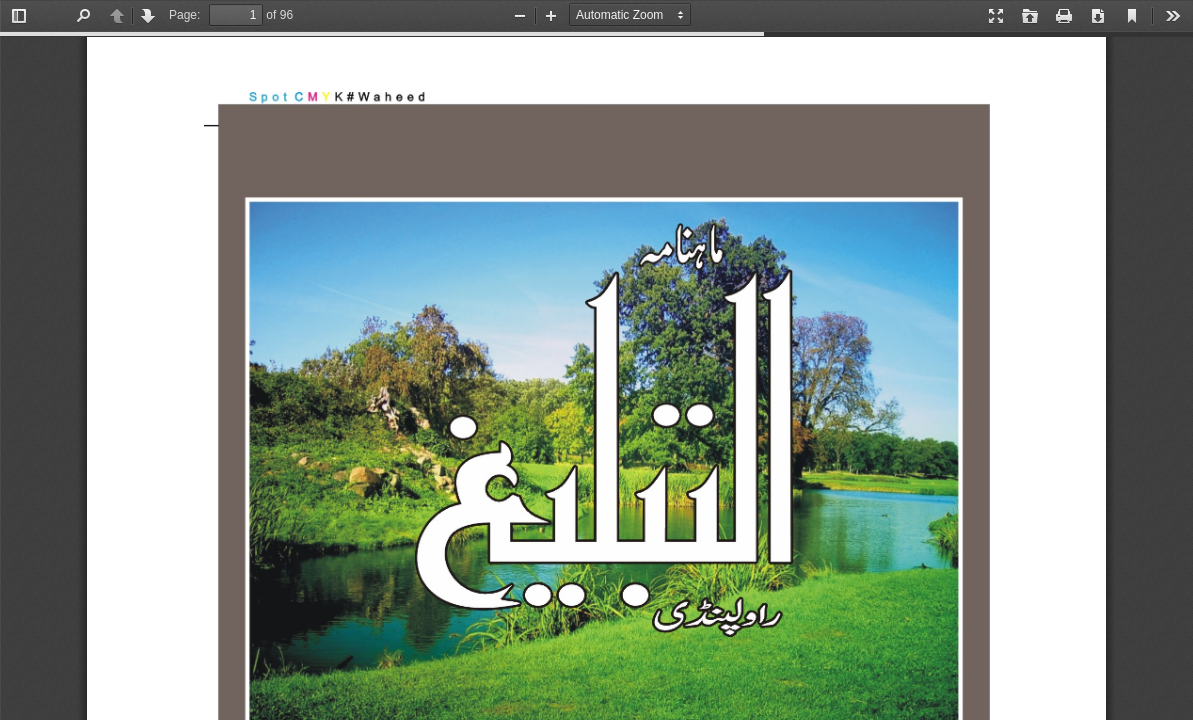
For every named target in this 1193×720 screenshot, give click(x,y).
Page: (184, 15)
